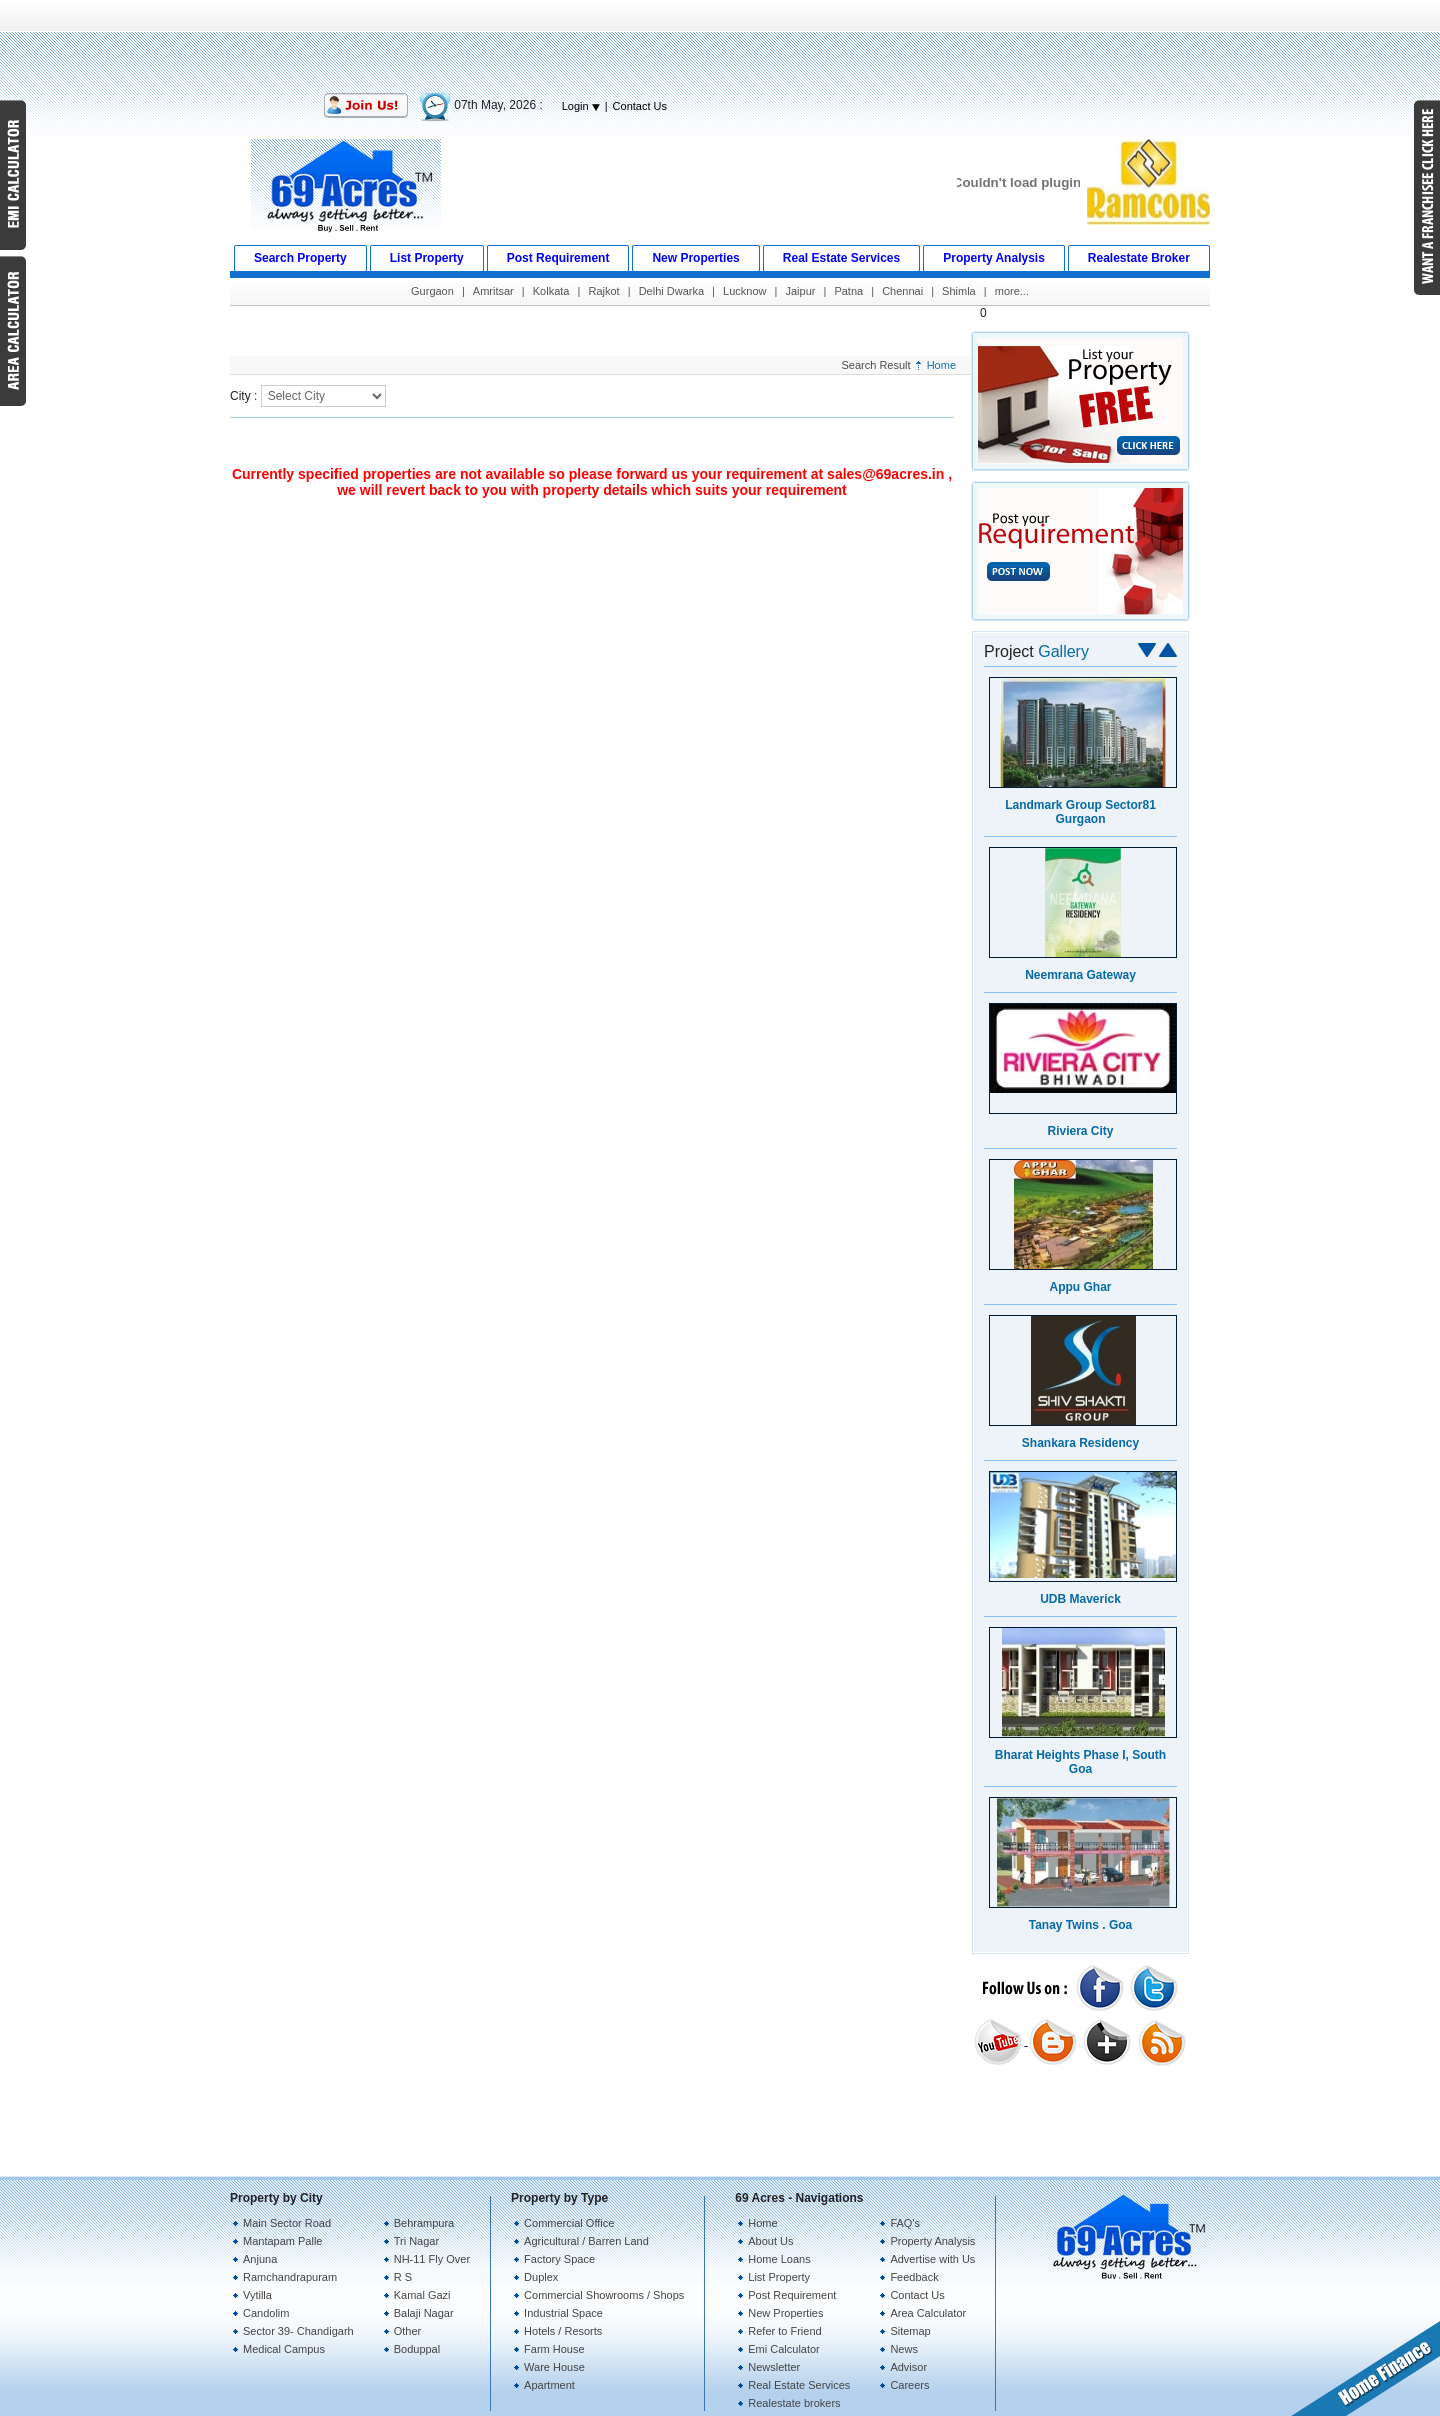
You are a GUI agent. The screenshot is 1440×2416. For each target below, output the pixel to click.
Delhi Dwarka (671, 291)
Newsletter (774, 2367)
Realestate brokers (794, 2403)
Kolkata (551, 291)
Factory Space (559, 2259)
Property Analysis (932, 2241)
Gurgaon (432, 291)
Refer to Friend (784, 2331)
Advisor (908, 2367)
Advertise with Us (932, 2259)
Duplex (541, 2277)
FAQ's (905, 2223)
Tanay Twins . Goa (1081, 1925)
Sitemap (910, 2331)
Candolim (266, 2313)
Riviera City (1080, 1131)
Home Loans (779, 2259)
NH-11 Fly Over (432, 2259)
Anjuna (260, 2259)
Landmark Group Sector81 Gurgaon (1080, 812)
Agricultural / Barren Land (586, 2241)
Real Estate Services (799, 2385)
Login (581, 106)
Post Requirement (792, 2295)
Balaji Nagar (424, 2313)
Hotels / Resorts (563, 2331)
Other (408, 2331)
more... (1012, 291)
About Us (770, 2241)
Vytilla (257, 2295)
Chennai (902, 291)
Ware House (554, 2367)
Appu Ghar (1081, 1287)
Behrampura (424, 2223)
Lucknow (744, 291)
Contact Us (640, 106)
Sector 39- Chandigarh (298, 2331)
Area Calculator (928, 2313)
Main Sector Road (287, 2223)
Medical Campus (284, 2349)
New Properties (785, 2313)
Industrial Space (563, 2313)
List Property (779, 2277)
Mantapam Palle (283, 2241)
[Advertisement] (720, 45)
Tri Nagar (416, 2241)
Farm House (554, 2349)
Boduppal (417, 2349)
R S (403, 2277)
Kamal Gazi (422, 2295)
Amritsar (493, 291)
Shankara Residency (1080, 1443)
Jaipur (800, 291)
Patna (848, 291)
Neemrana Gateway (1080, 975)
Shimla (959, 291)
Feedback (914, 2277)
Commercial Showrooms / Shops (604, 2295)
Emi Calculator (784, 2349)
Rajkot (603, 291)
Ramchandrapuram (290, 2277)
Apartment (549, 2385)
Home (941, 365)
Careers (909, 2385)
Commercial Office (569, 2223)
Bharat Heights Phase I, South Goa (1080, 1762)
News (904, 2349)
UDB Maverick (1080, 1599)
